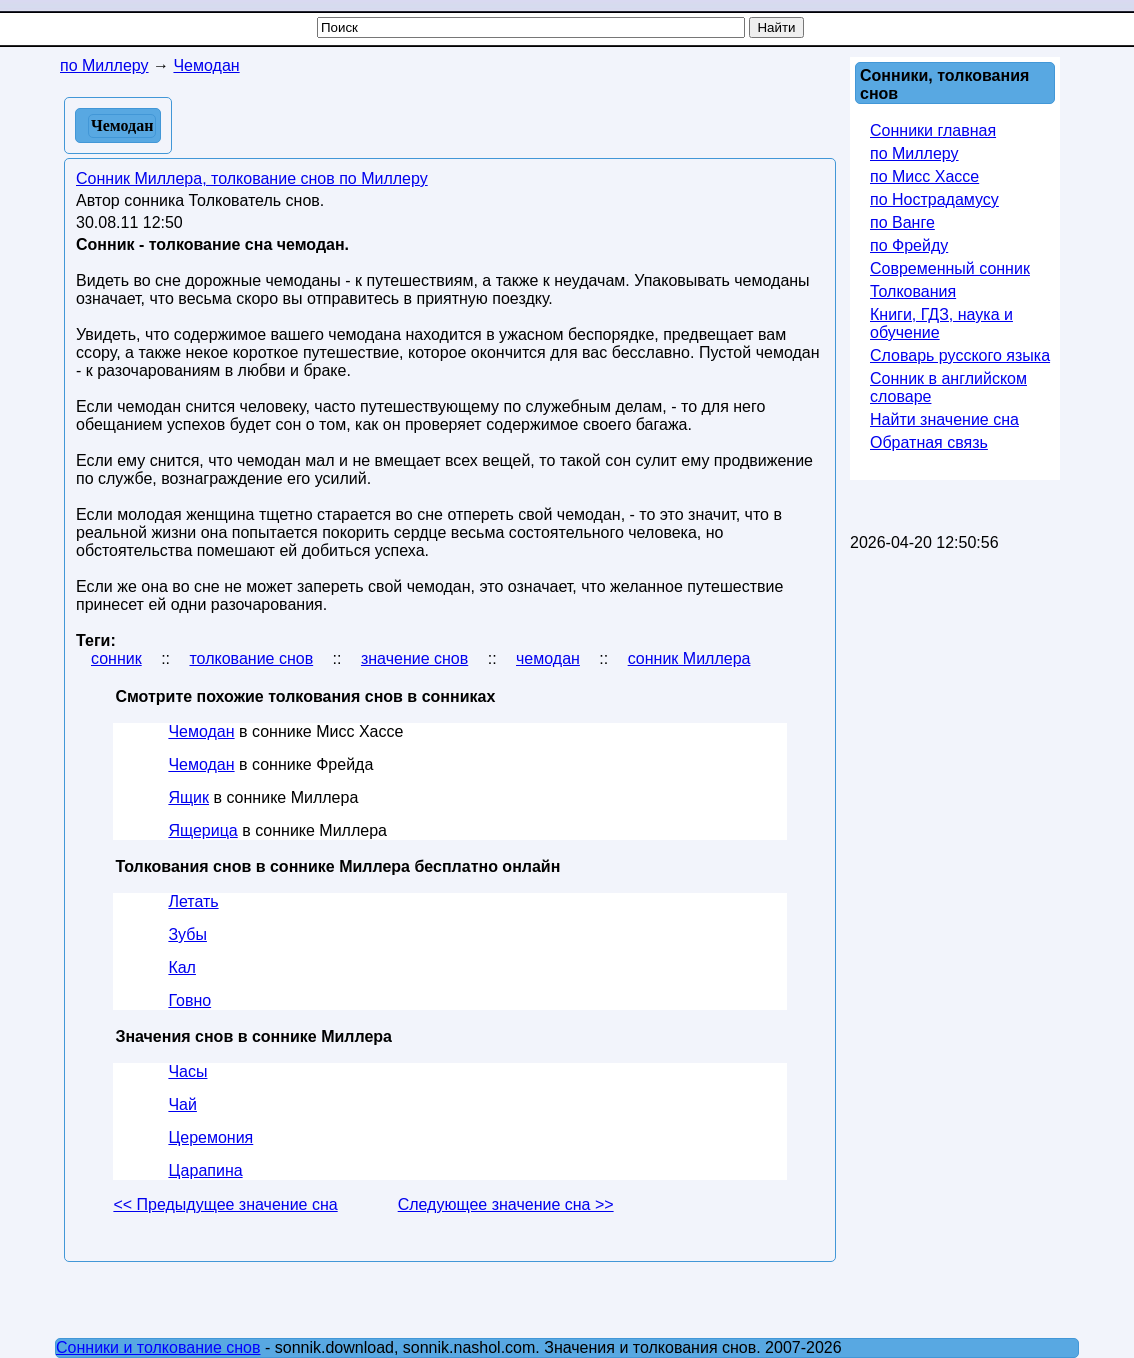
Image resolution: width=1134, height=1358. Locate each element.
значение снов (414, 658)
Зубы (187, 934)
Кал (182, 967)
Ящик (188, 797)
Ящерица (202, 830)
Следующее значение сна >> (506, 1204)
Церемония (210, 1137)
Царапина (205, 1170)
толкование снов (251, 658)
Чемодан (201, 731)
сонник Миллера (689, 658)
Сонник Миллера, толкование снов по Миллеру (252, 178)
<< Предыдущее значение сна (225, 1204)
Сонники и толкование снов (158, 1347)
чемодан (548, 658)
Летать (193, 901)
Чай (182, 1104)
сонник (116, 658)
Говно (189, 1000)
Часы (187, 1071)
